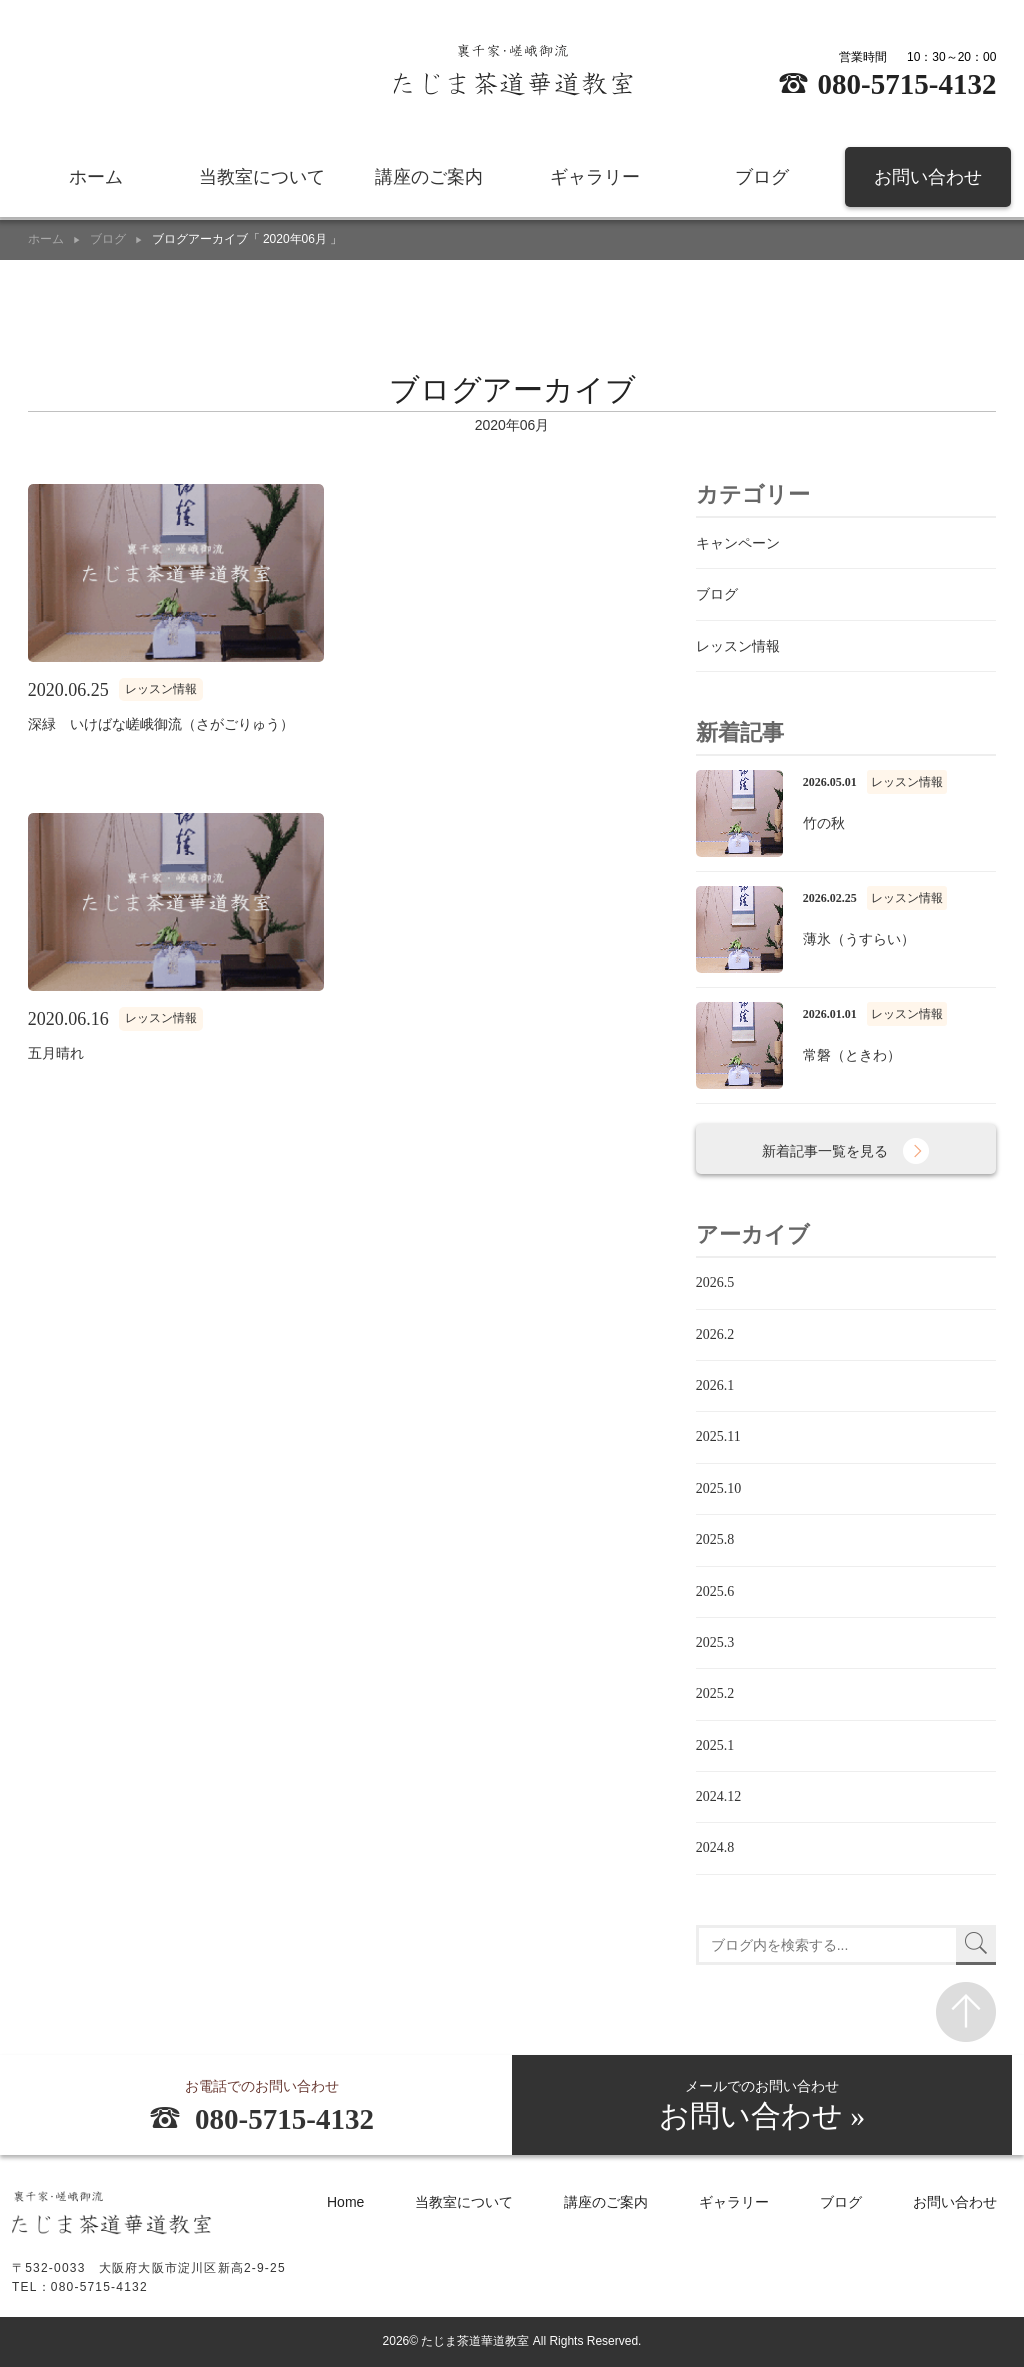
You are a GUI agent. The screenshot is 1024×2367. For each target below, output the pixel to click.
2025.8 (715, 1539)
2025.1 (715, 1745)
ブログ (762, 180)
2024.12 (719, 1796)
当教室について (262, 180)
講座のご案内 (429, 180)
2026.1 (715, 1385)
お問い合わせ (928, 180)
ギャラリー (595, 180)
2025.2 (715, 1693)
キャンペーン (738, 543)
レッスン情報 (738, 646)
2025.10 (719, 1488)
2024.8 (715, 1847)
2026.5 (715, 1282)
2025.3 (715, 1642)
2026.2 (715, 1334)
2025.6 (715, 1591)
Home (345, 2203)
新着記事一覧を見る (826, 1151)
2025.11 (718, 1436)
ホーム (96, 180)
